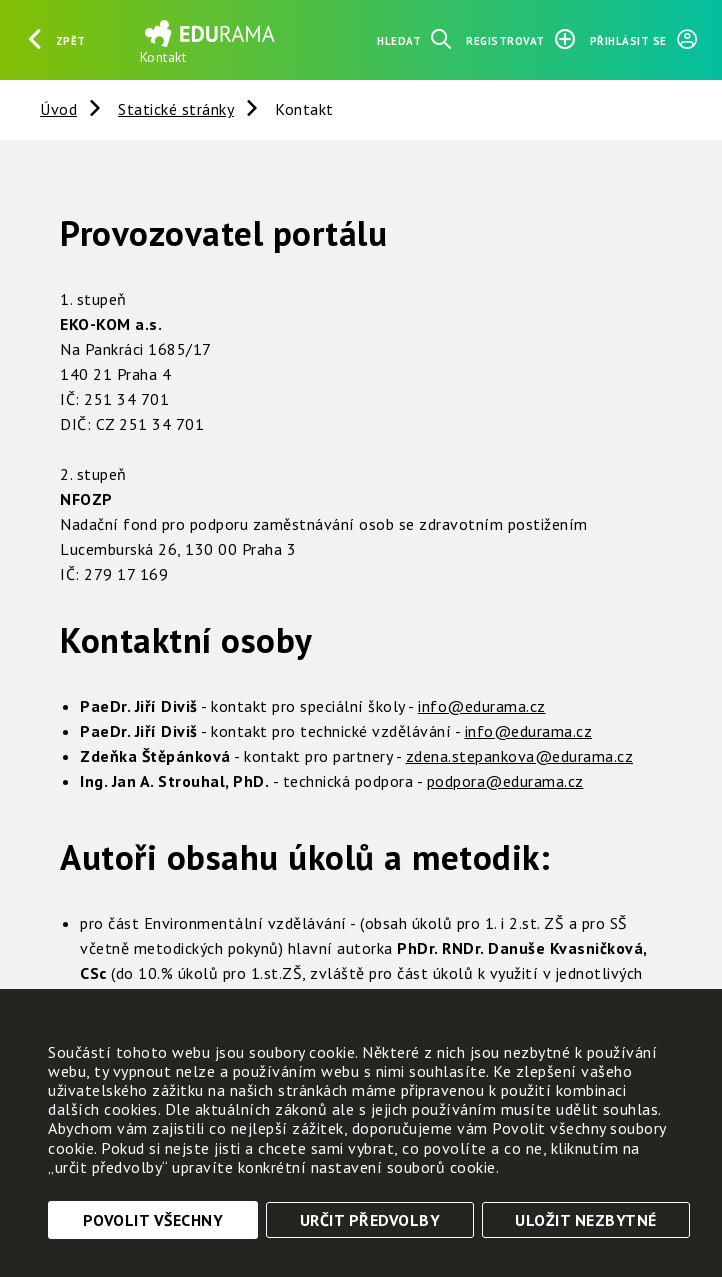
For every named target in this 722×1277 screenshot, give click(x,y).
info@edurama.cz (482, 706)
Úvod (58, 109)
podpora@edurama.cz (505, 781)
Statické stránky (176, 109)
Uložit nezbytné (586, 1220)
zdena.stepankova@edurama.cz (520, 756)
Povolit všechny (153, 1220)
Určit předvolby (370, 1220)
